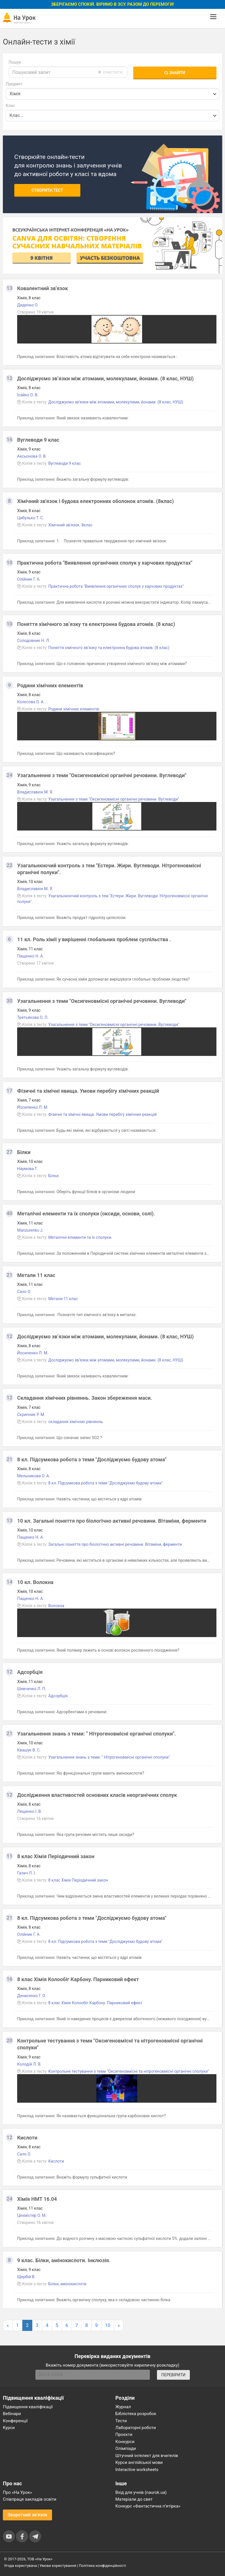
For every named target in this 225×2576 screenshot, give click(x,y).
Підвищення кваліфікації (28, 2406)
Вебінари (12, 2413)
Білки (24, 1152)
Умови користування (58, 2565)
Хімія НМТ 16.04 (37, 2199)
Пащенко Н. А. (30, 956)
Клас (10, 105)
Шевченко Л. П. (31, 1688)
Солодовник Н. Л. (33, 640)
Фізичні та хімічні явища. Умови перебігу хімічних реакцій (88, 1091)
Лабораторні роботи (136, 2427)
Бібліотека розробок (136, 2413)
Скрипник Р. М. (31, 1414)
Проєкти (124, 2434)
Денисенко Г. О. (31, 1995)
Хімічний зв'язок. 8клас (70, 525)
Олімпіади (126, 2448)
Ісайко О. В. (27, 395)
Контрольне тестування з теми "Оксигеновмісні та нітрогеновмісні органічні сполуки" (128, 2071)
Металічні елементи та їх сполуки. (80, 1237)
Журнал (123, 2406)
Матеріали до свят (134, 2499)
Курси (9, 2427)
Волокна (56, 1605)
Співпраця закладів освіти (29, 2499)
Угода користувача (20, 2565)
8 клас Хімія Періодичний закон (55, 1856)
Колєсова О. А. (31, 702)
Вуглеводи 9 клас (38, 440)
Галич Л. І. (26, 1873)
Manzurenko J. (30, 1230)
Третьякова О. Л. (32, 1017)
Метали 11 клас (36, 1275)
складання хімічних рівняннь (75, 1421)
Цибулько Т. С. (30, 518)
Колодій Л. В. (29, 2064)
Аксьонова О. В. (32, 456)
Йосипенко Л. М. (32, 1107)
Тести (121, 2420)
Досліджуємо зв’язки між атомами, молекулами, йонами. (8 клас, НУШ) (105, 378)
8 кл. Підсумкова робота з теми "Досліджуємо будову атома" (91, 1459)
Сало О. (24, 1291)
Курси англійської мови (139, 2462)
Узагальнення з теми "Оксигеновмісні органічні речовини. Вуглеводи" (101, 775)
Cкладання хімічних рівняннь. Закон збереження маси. (84, 1398)
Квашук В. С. (29, 1750)
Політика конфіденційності (102, 2565)
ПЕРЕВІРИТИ (173, 2375)
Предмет (14, 84)
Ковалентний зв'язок (42, 288)
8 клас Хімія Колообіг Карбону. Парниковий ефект (78, 1979)
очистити (110, 72)
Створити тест (47, 190)
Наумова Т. (27, 1168)
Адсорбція (30, 1672)
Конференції (15, 2420)
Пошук (15, 62)
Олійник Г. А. (29, 579)
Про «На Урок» (17, 2492)
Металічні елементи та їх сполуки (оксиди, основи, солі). (86, 1214)
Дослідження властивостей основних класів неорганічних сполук (97, 1795)
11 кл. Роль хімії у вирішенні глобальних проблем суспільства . (94, 939)
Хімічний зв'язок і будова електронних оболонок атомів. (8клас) (95, 501)
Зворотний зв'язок (27, 2515)
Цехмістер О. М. (32, 2215)
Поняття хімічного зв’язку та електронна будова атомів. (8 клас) (96, 624)
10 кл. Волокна (35, 1582)
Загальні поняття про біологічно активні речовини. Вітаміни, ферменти (115, 1544)
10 (107, 2325)
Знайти (174, 72)
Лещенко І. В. (29, 1811)
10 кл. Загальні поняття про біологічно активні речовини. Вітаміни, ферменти (111, 1521)
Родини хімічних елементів (50, 685)
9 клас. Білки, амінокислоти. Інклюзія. (63, 2260)
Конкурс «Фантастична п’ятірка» (148, 2506)
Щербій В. (26, 2276)
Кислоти (27, 2138)
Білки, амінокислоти (67, 2284)
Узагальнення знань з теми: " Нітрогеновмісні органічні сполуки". (96, 1734)
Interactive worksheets (137, 2469)
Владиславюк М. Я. (35, 792)
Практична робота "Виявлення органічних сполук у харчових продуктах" (104, 563)
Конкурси (125, 2441)
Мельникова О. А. (33, 1476)
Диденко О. (27, 305)
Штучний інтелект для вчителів (147, 2455)
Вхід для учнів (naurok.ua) (141, 2492)
